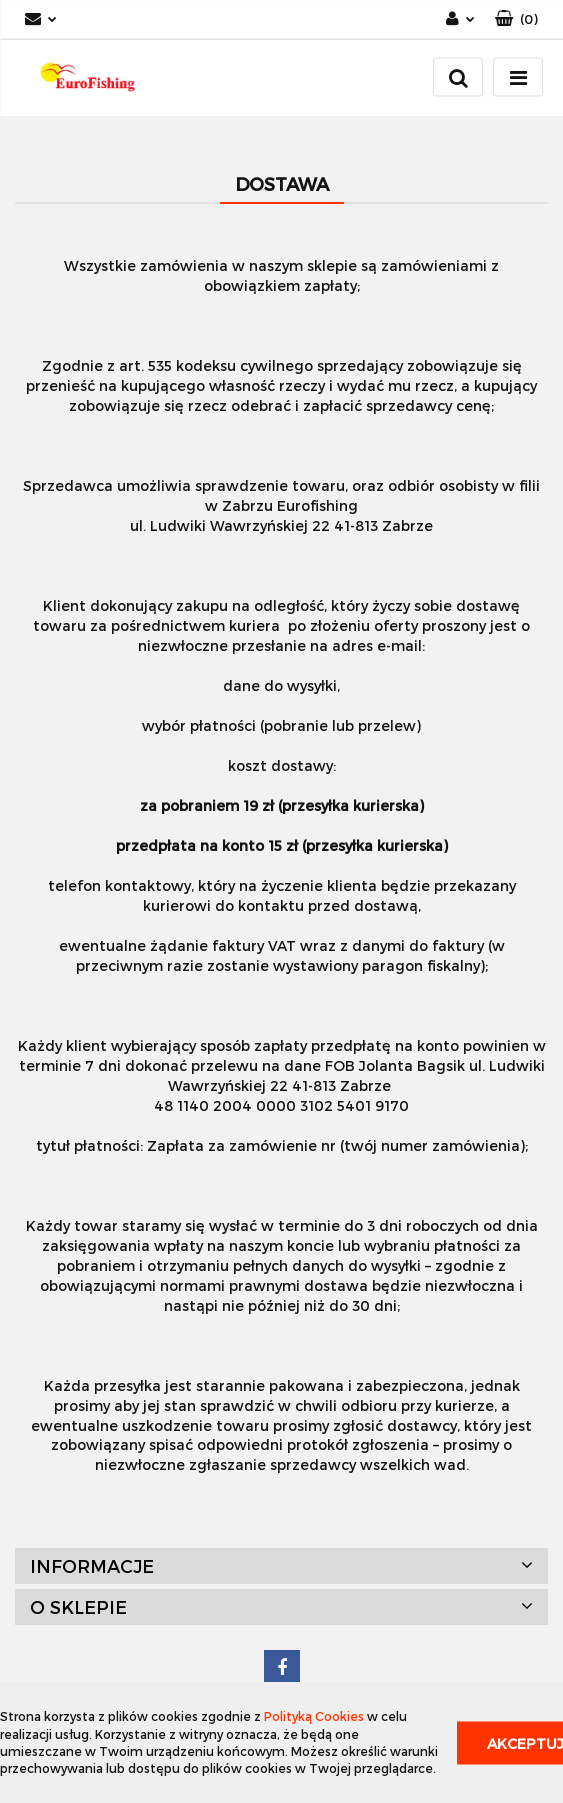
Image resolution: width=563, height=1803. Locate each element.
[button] (516, 19)
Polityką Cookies (314, 1716)
